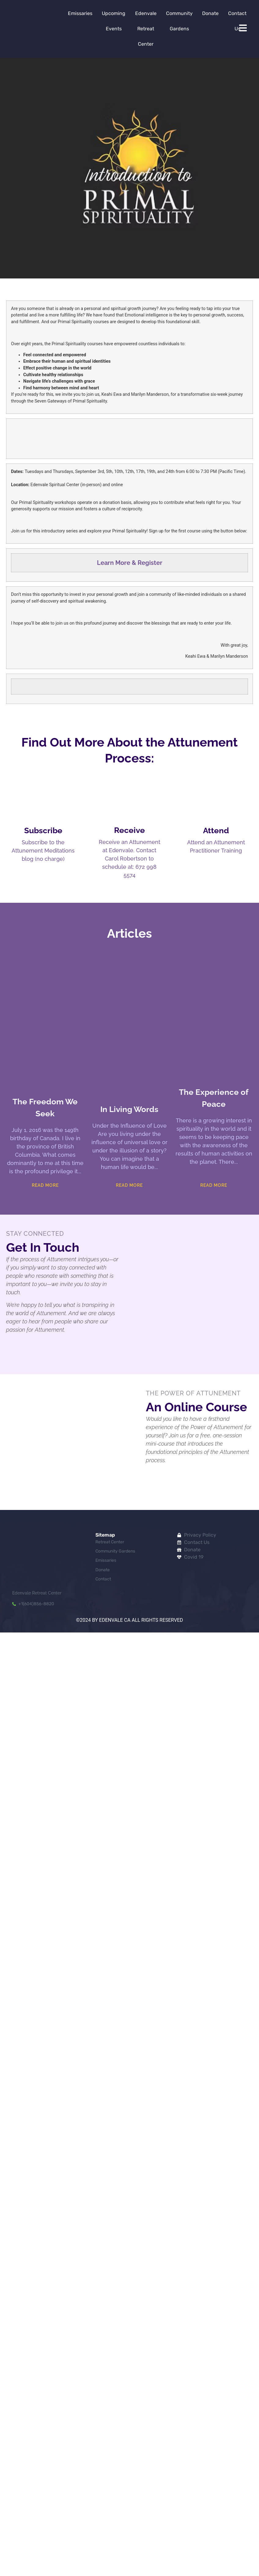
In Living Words (129, 1109)
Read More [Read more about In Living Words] (129, 1184)
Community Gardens (179, 21)
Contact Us (237, 21)
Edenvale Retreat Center (146, 28)
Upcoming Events (113, 21)
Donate (210, 13)
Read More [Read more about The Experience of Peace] (213, 1184)
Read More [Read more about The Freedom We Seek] (45, 1184)
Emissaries (80, 13)
